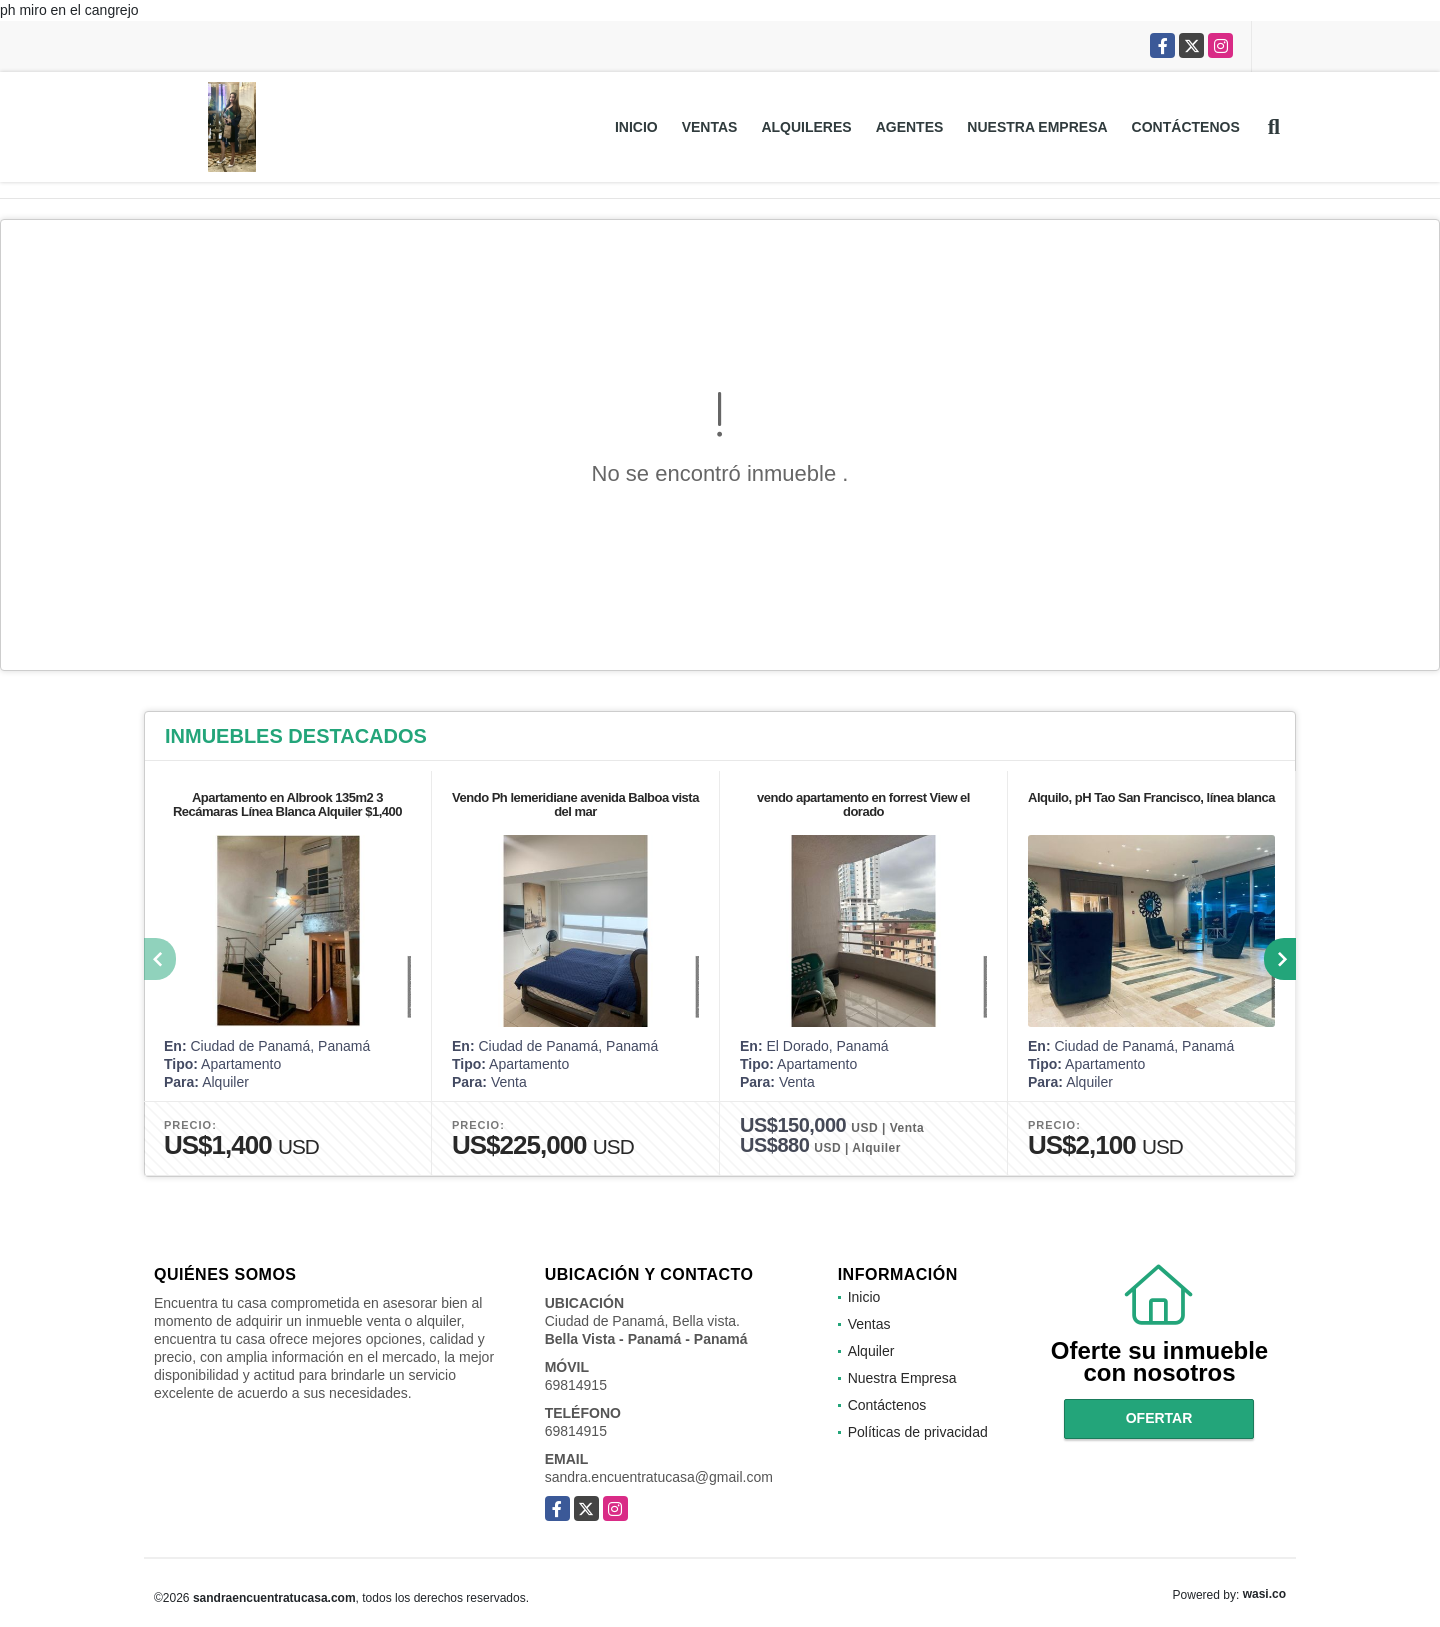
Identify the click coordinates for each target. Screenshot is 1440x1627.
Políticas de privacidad (918, 1432)
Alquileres (806, 127)
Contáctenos (1186, 127)
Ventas (710, 127)
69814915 (576, 1385)
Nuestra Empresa (1037, 127)
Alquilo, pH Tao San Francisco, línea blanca (1151, 797)
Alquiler (871, 1351)
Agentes (910, 127)
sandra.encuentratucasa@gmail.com (659, 1477)
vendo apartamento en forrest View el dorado (863, 804)
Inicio (636, 127)
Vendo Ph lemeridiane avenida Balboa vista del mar (575, 804)
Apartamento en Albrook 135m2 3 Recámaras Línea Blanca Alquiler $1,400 (287, 804)
